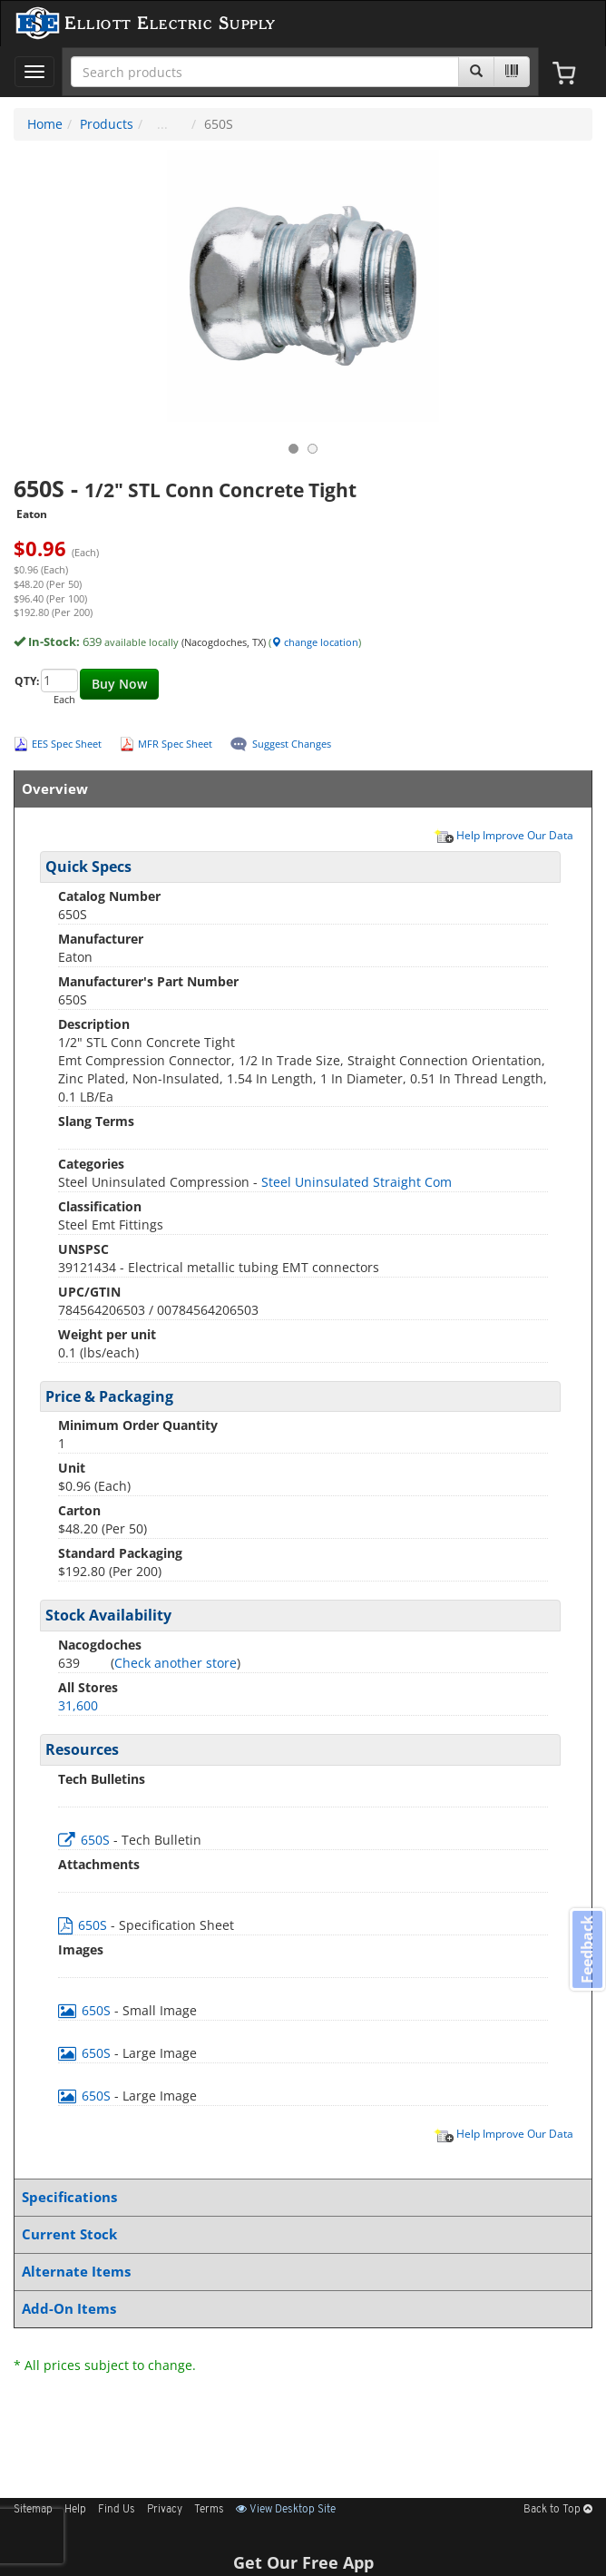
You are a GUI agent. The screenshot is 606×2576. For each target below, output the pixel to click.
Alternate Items (299, 2271)
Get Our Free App (303, 2562)
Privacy (164, 2509)
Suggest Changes (291, 743)
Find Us (116, 2509)
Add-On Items (299, 2308)
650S (85, 1839)
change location (314, 642)
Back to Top (557, 2509)
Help (75, 2509)
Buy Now (119, 683)
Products (106, 123)
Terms (209, 2509)
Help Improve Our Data (503, 835)
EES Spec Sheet (67, 743)
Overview (299, 789)
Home (45, 123)
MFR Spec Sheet (175, 743)
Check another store (175, 1662)
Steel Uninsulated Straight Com (356, 1181)
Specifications (299, 2197)
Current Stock (299, 2234)
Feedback (587, 1949)
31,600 (78, 1705)
